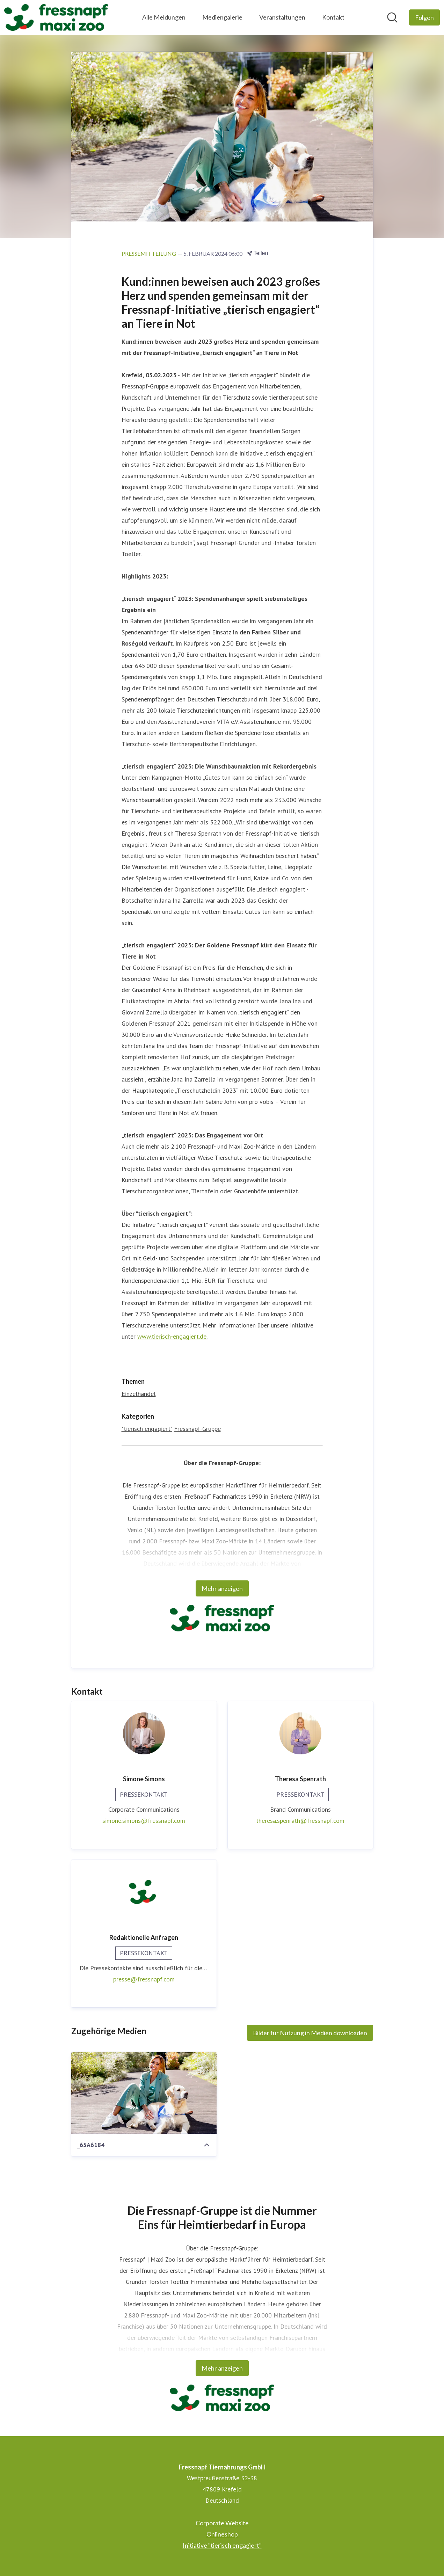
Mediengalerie (222, 17)
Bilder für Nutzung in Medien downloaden (310, 2033)
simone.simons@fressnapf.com (143, 1821)
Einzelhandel (139, 1394)
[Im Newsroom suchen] (392, 17)
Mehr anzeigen (222, 1588)
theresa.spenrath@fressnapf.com (300, 1821)
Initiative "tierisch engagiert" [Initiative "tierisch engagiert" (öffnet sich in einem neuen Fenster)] (222, 2545)
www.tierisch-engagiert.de (171, 1336)
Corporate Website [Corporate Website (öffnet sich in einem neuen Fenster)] (222, 2523)
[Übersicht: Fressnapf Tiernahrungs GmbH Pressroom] (56, 17)
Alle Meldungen (163, 17)
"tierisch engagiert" (147, 1429)
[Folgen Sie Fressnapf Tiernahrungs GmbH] (424, 17)
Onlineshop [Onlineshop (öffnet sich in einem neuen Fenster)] (222, 2534)
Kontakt (333, 17)
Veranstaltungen (282, 17)
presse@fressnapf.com (144, 1979)
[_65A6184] (144, 2093)
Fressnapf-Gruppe (197, 1429)
